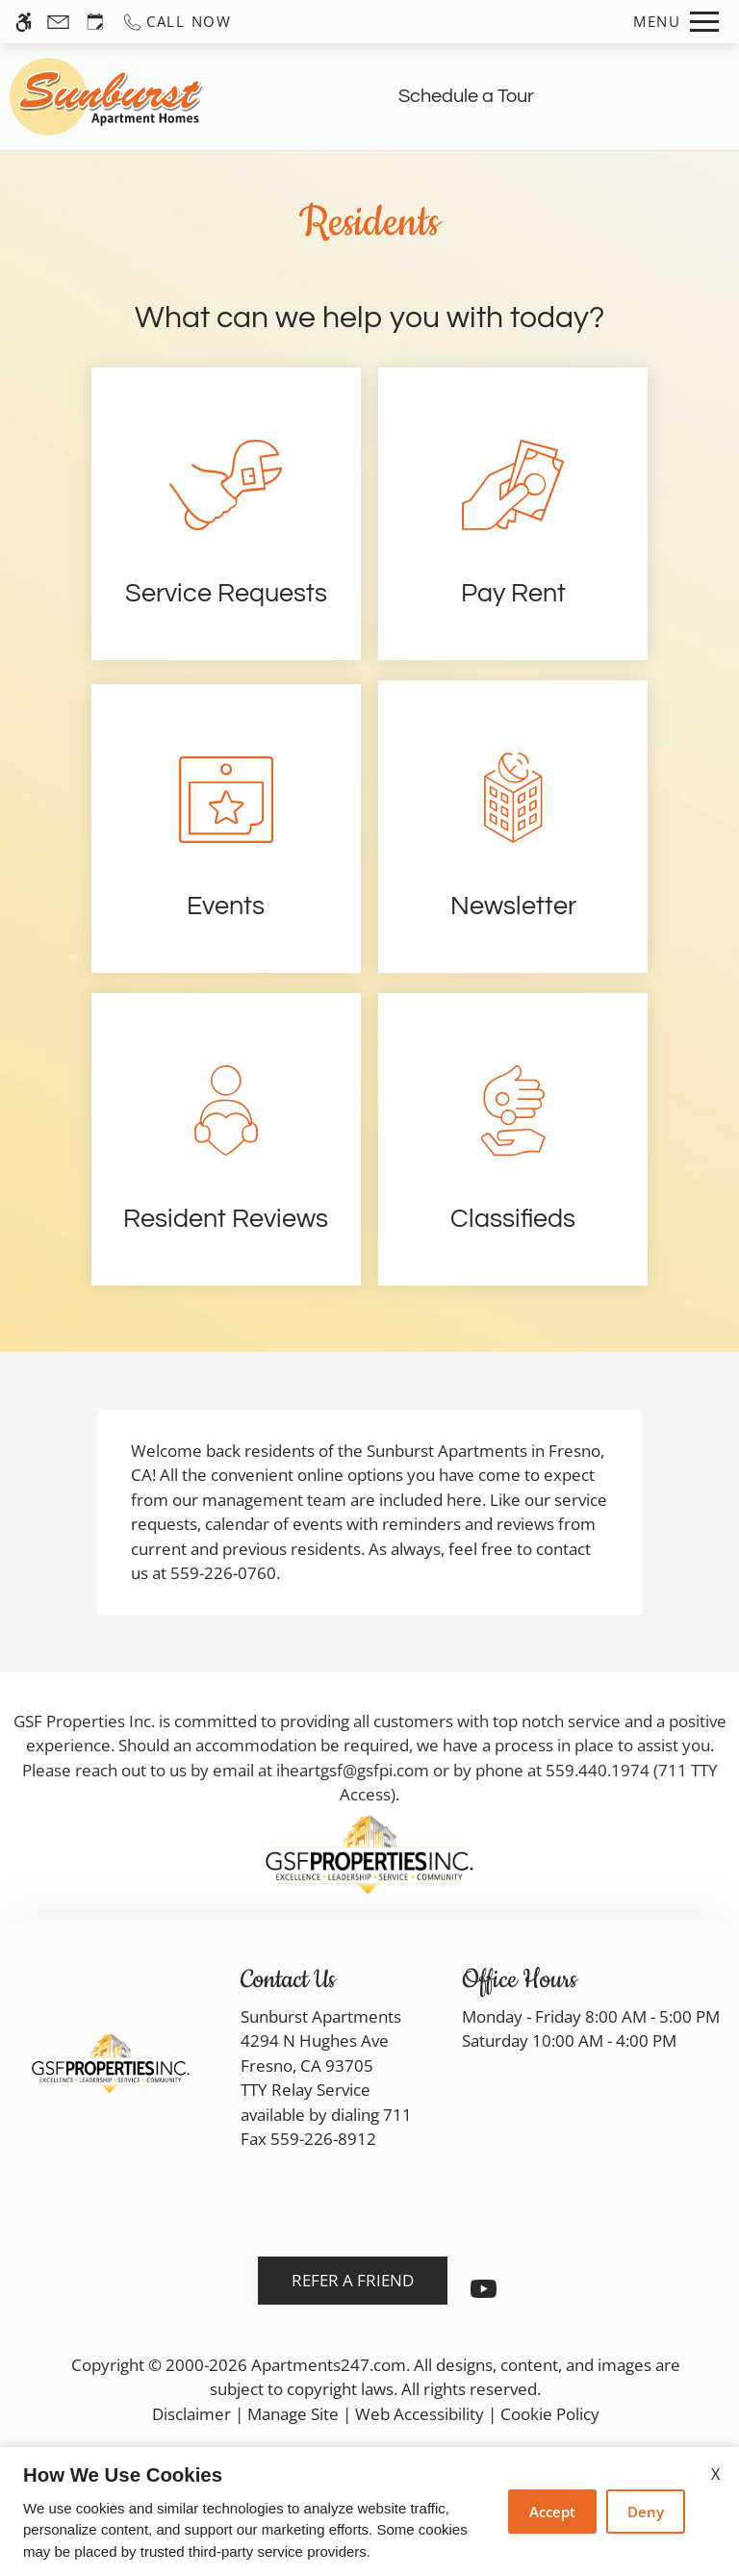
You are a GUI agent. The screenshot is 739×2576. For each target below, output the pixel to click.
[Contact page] (58, 21)
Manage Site (293, 2414)
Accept (552, 2511)
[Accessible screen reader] (23, 21)
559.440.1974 (598, 1770)
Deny (645, 2511)
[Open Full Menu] (676, 21)
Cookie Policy (549, 2414)
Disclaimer (191, 2414)
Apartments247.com (328, 2365)
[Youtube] (483, 2296)
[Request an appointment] (95, 21)
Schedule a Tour (466, 96)
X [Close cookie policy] (715, 2474)
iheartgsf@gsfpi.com (352, 1770)
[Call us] (177, 21)
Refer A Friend (353, 2280)
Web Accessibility (419, 2414)
